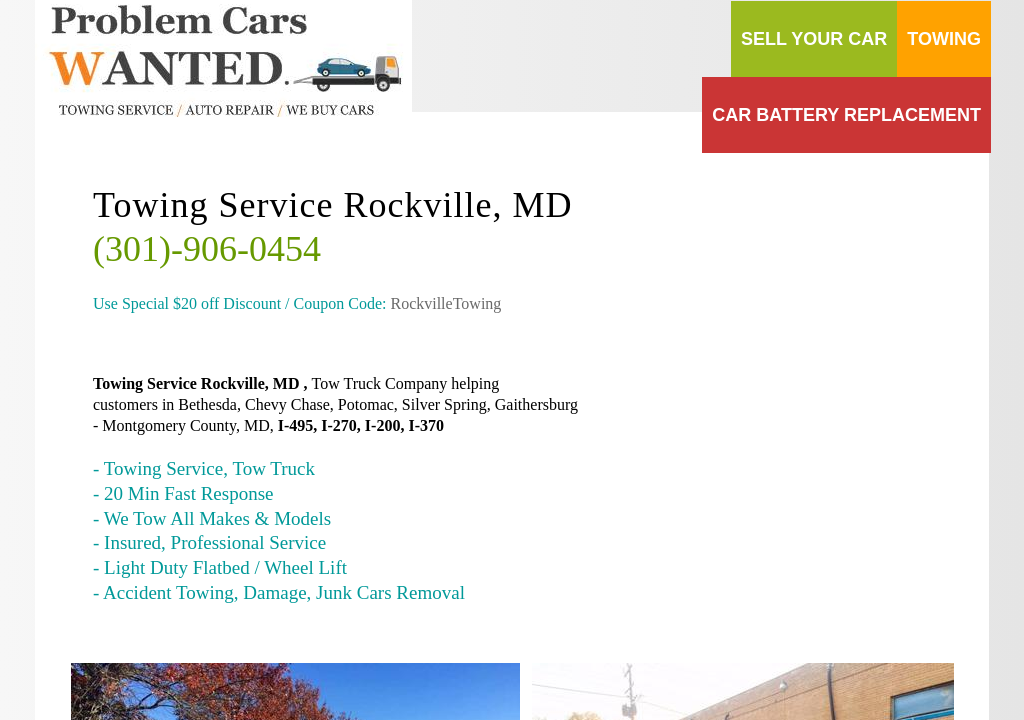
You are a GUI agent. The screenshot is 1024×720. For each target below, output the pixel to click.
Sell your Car (814, 39)
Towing (944, 39)
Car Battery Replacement (846, 115)
